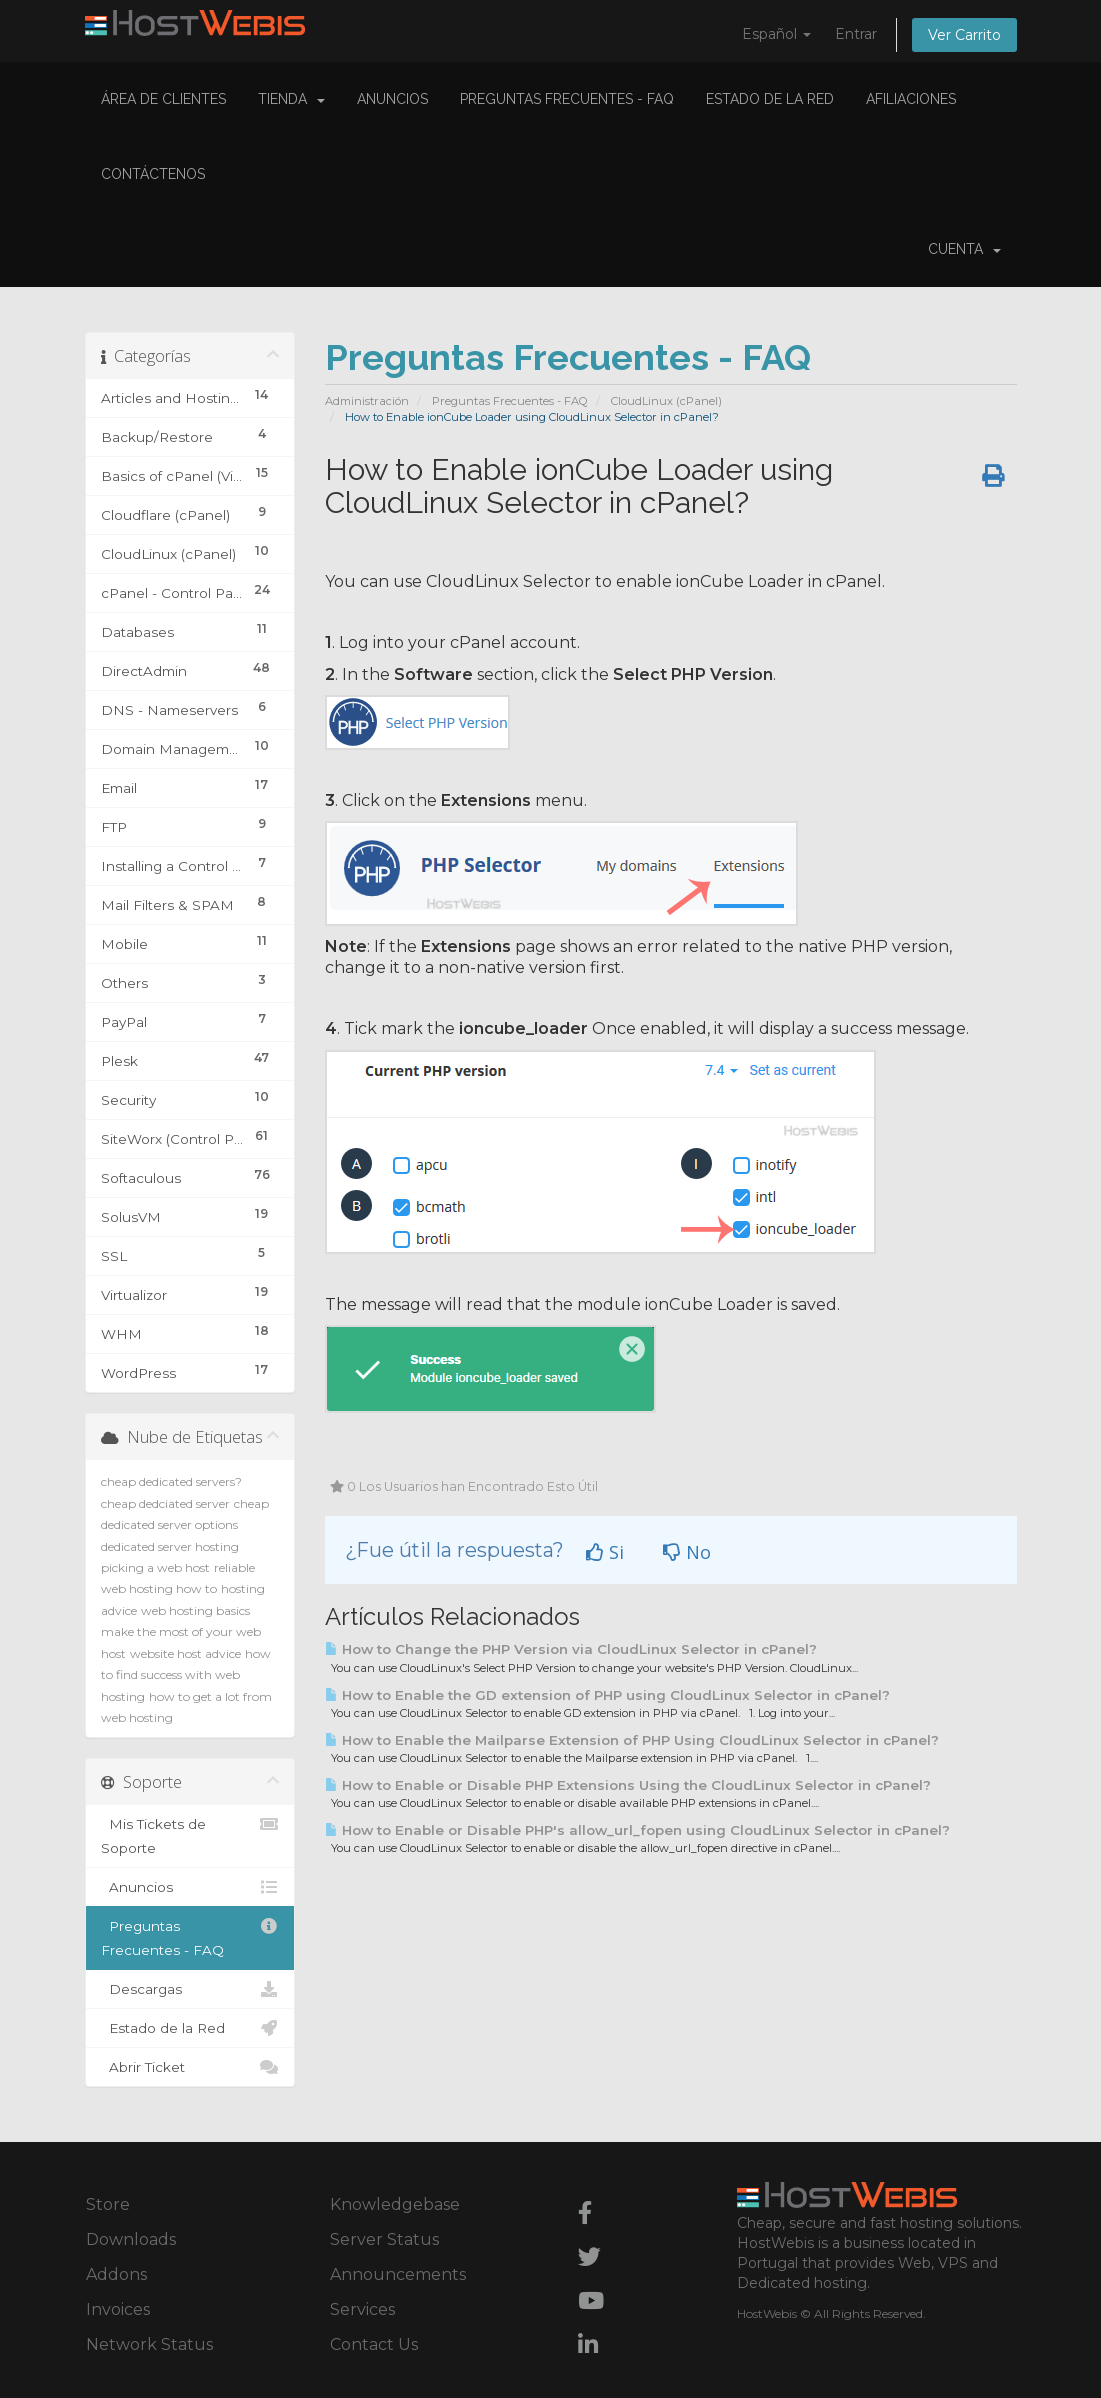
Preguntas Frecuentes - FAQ (567, 99)
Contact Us (374, 2344)
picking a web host (155, 1567)
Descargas (190, 1989)
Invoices (118, 2309)
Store (108, 2204)
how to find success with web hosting (186, 1675)
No (687, 1552)
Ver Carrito (964, 35)
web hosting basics (195, 1610)
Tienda (291, 99)
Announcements (398, 2274)
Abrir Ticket (190, 2067)
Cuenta (964, 249)
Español (776, 34)
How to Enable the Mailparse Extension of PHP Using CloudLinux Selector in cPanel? (632, 1740)
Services (362, 2309)
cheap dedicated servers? (171, 1481)
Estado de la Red (770, 99)
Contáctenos (153, 174)
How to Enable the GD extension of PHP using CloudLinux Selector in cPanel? (607, 1695)
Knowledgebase (395, 2204)
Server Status (384, 2239)
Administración (367, 401)
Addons (116, 2274)
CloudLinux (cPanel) (666, 401)
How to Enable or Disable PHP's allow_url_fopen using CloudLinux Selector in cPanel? (637, 1830)
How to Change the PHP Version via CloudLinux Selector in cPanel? (571, 1649)
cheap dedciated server (165, 1503)
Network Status (149, 2344)
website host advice (185, 1653)
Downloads (131, 2239)
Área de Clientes (163, 99)
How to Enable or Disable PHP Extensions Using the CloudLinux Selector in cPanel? (628, 1785)
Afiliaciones (911, 99)
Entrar (856, 34)
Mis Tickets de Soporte (190, 1834)
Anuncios (392, 99)
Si (605, 1552)
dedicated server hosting (170, 1546)
